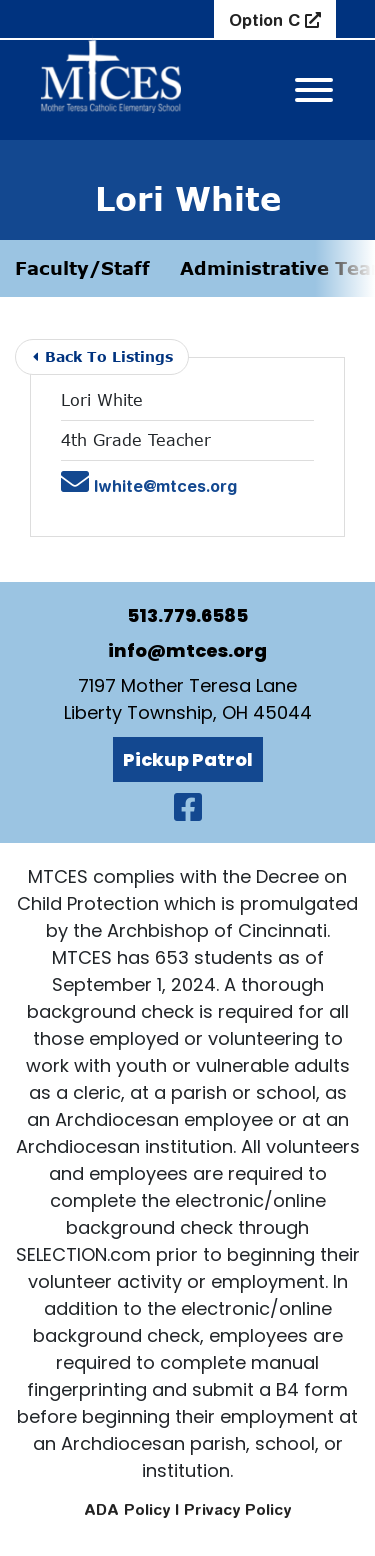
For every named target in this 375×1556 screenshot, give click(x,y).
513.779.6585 (187, 615)
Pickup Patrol (188, 759)
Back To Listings (103, 356)
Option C (267, 20)
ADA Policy (127, 1509)
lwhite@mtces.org (149, 486)
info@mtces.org (187, 650)
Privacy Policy (237, 1509)
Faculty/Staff (82, 268)
